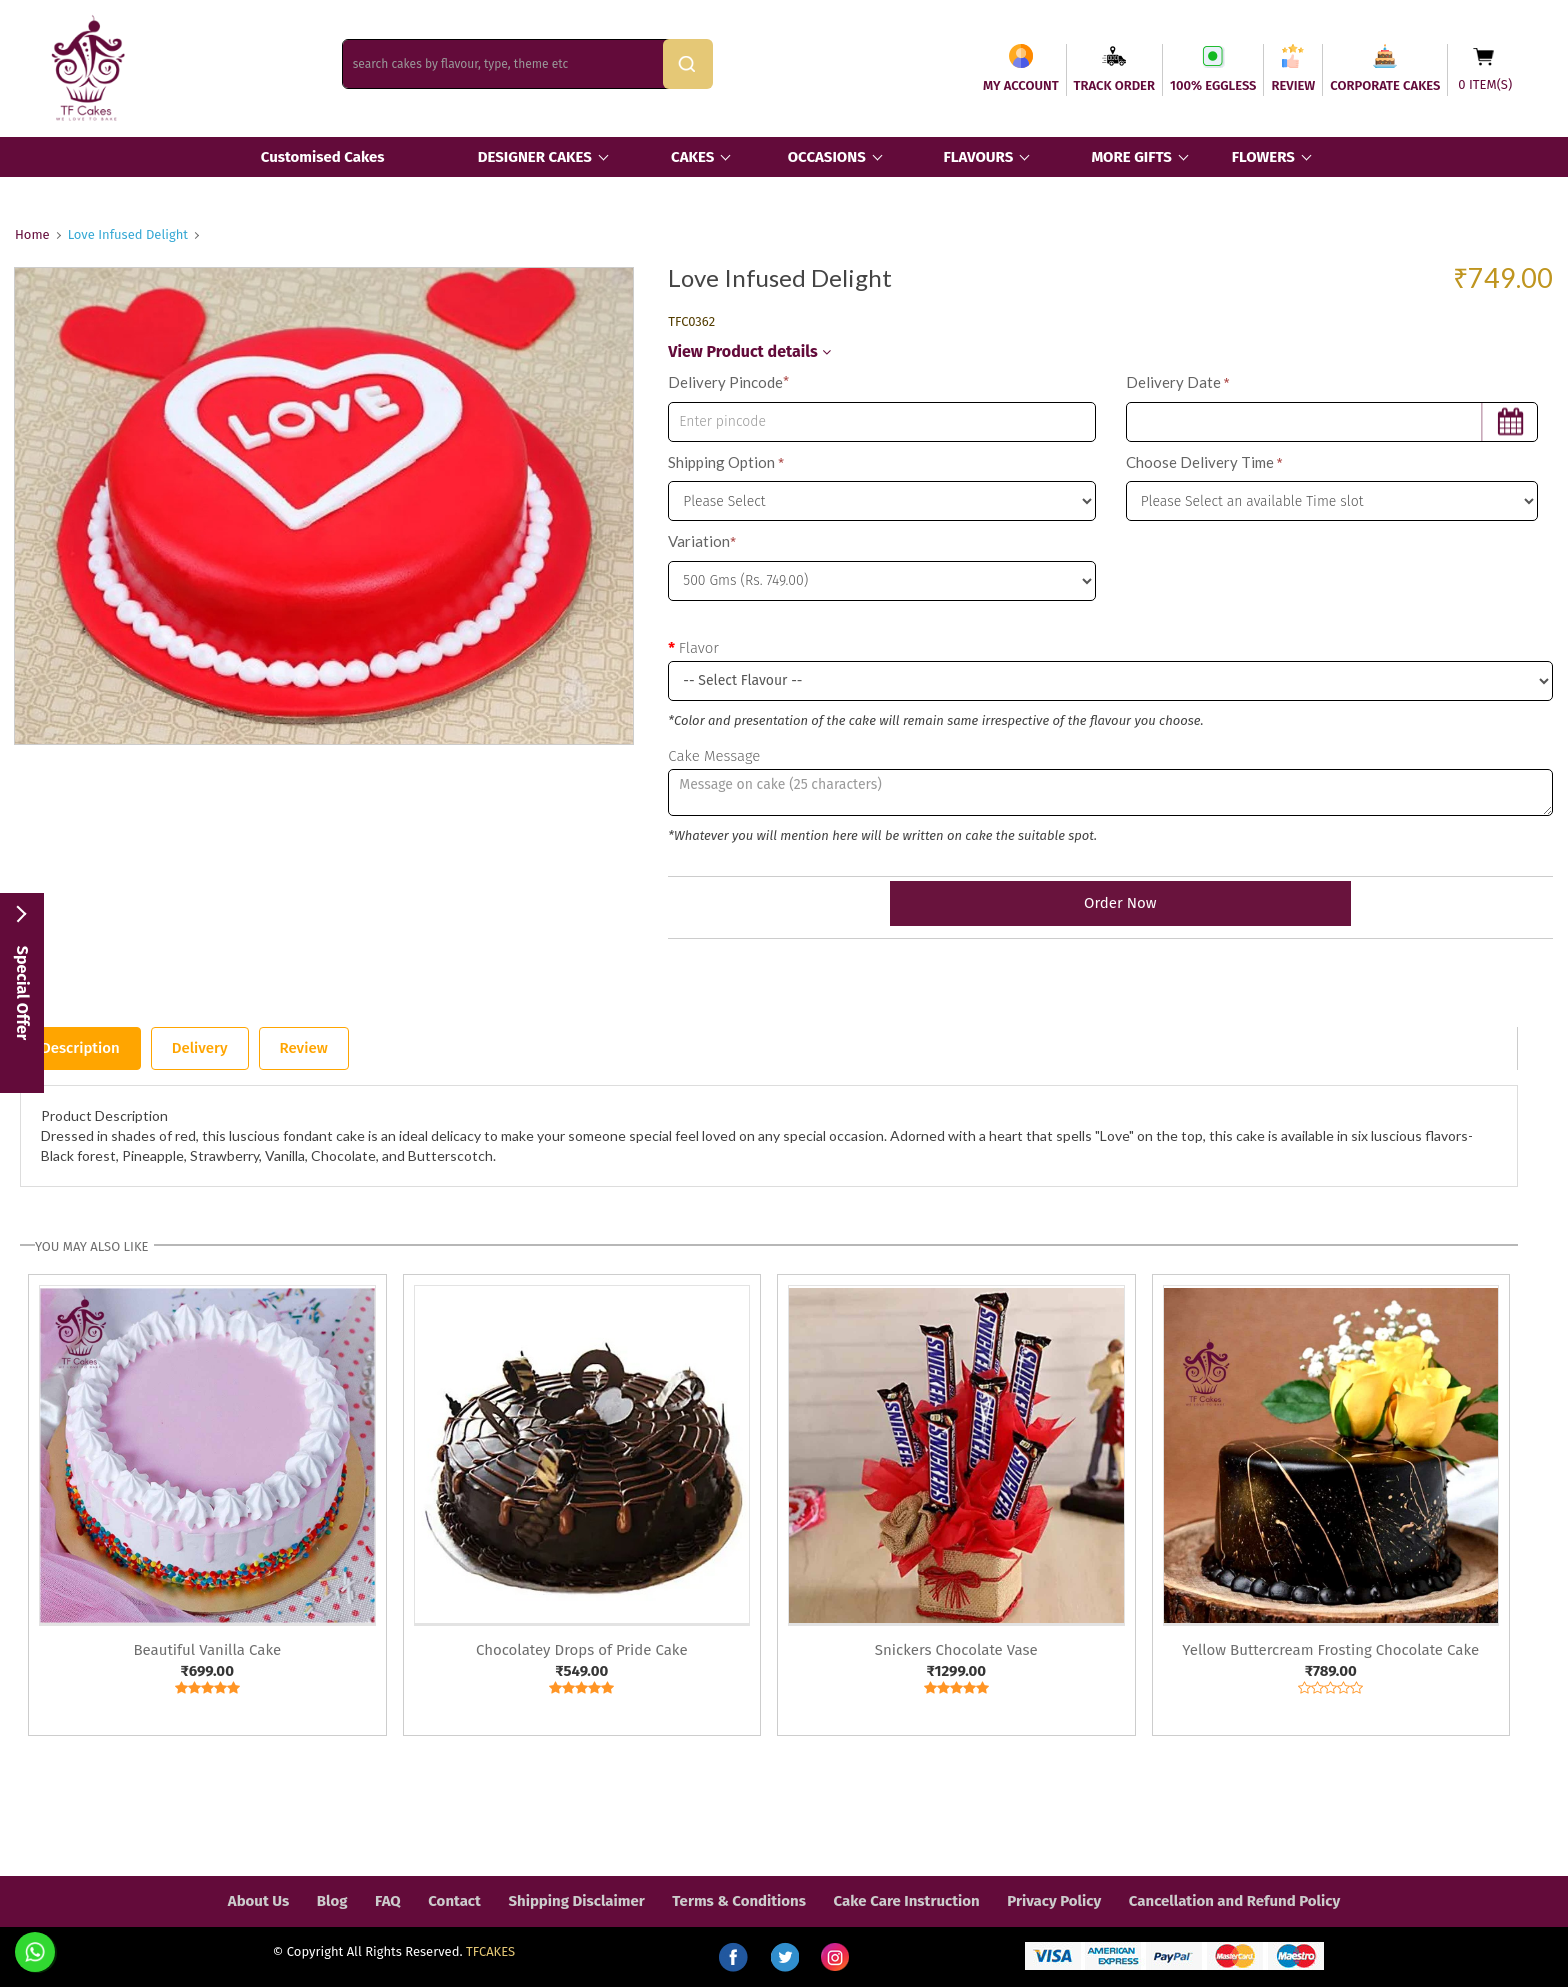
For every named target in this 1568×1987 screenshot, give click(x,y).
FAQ (388, 1901)
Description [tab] (80, 1048)
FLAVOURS (978, 157)
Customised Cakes (323, 157)
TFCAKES (490, 1951)
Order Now (1110, 903)
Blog (332, 1901)
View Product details (749, 351)
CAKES (692, 157)
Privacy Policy (1054, 1901)
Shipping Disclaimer (576, 1901)
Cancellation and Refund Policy (1234, 1901)
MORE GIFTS (1131, 157)
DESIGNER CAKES (535, 157)
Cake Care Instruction (907, 1901)
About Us (258, 1901)
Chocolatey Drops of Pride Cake (582, 1650)
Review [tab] (304, 1048)
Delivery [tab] (200, 1048)
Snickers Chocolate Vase (956, 1650)
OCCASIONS (827, 157)
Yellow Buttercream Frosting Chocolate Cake (1330, 1650)
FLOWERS (1263, 157)
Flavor (699, 648)
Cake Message (714, 756)
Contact (454, 1901)
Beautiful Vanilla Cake (207, 1650)
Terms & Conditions (739, 1901)
